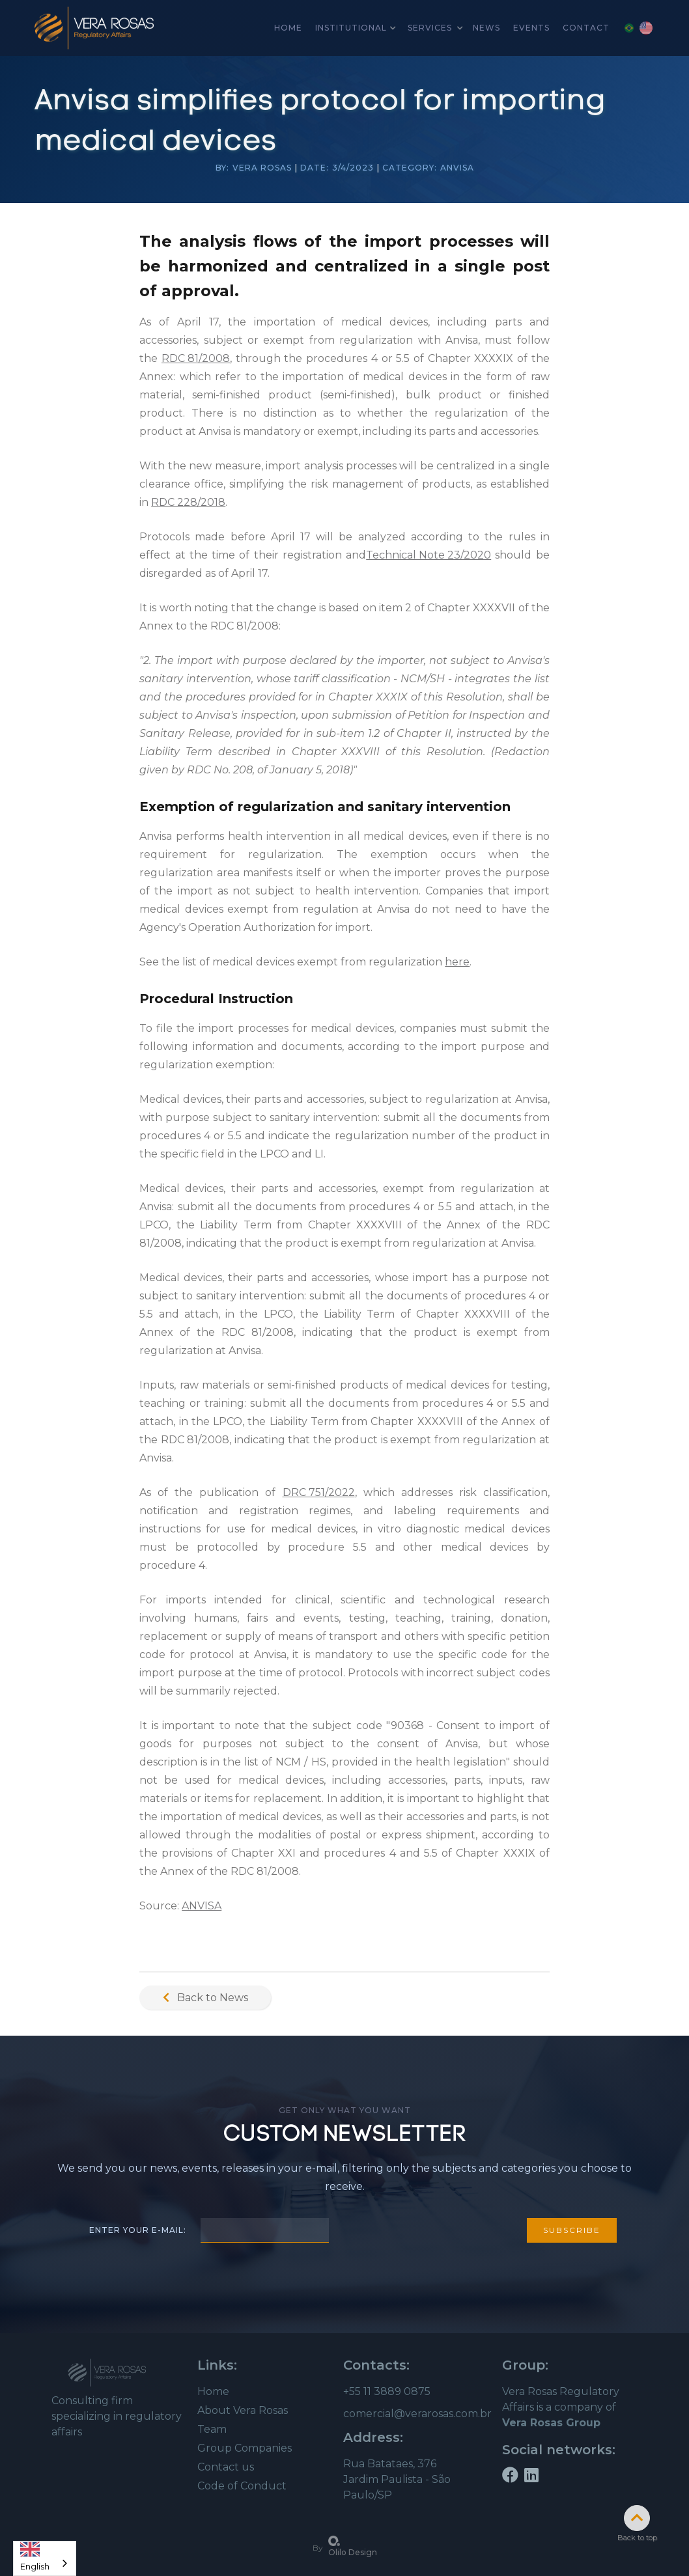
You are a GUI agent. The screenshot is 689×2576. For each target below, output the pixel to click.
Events (531, 28)
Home (213, 2391)
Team (212, 2429)
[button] (355, 28)
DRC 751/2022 (319, 1492)
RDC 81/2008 (196, 358)
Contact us (225, 2467)
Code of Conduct (242, 2486)
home (288, 28)
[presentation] (427, 2228)
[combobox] (44, 2558)
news (486, 28)
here (457, 962)
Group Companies (244, 2448)
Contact (586, 28)
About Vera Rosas (242, 2410)
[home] (94, 28)
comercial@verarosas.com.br (417, 2413)
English (34, 2553)
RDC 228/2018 (188, 502)
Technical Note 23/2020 (428, 555)
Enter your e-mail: (137, 2230)
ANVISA (201, 1906)
